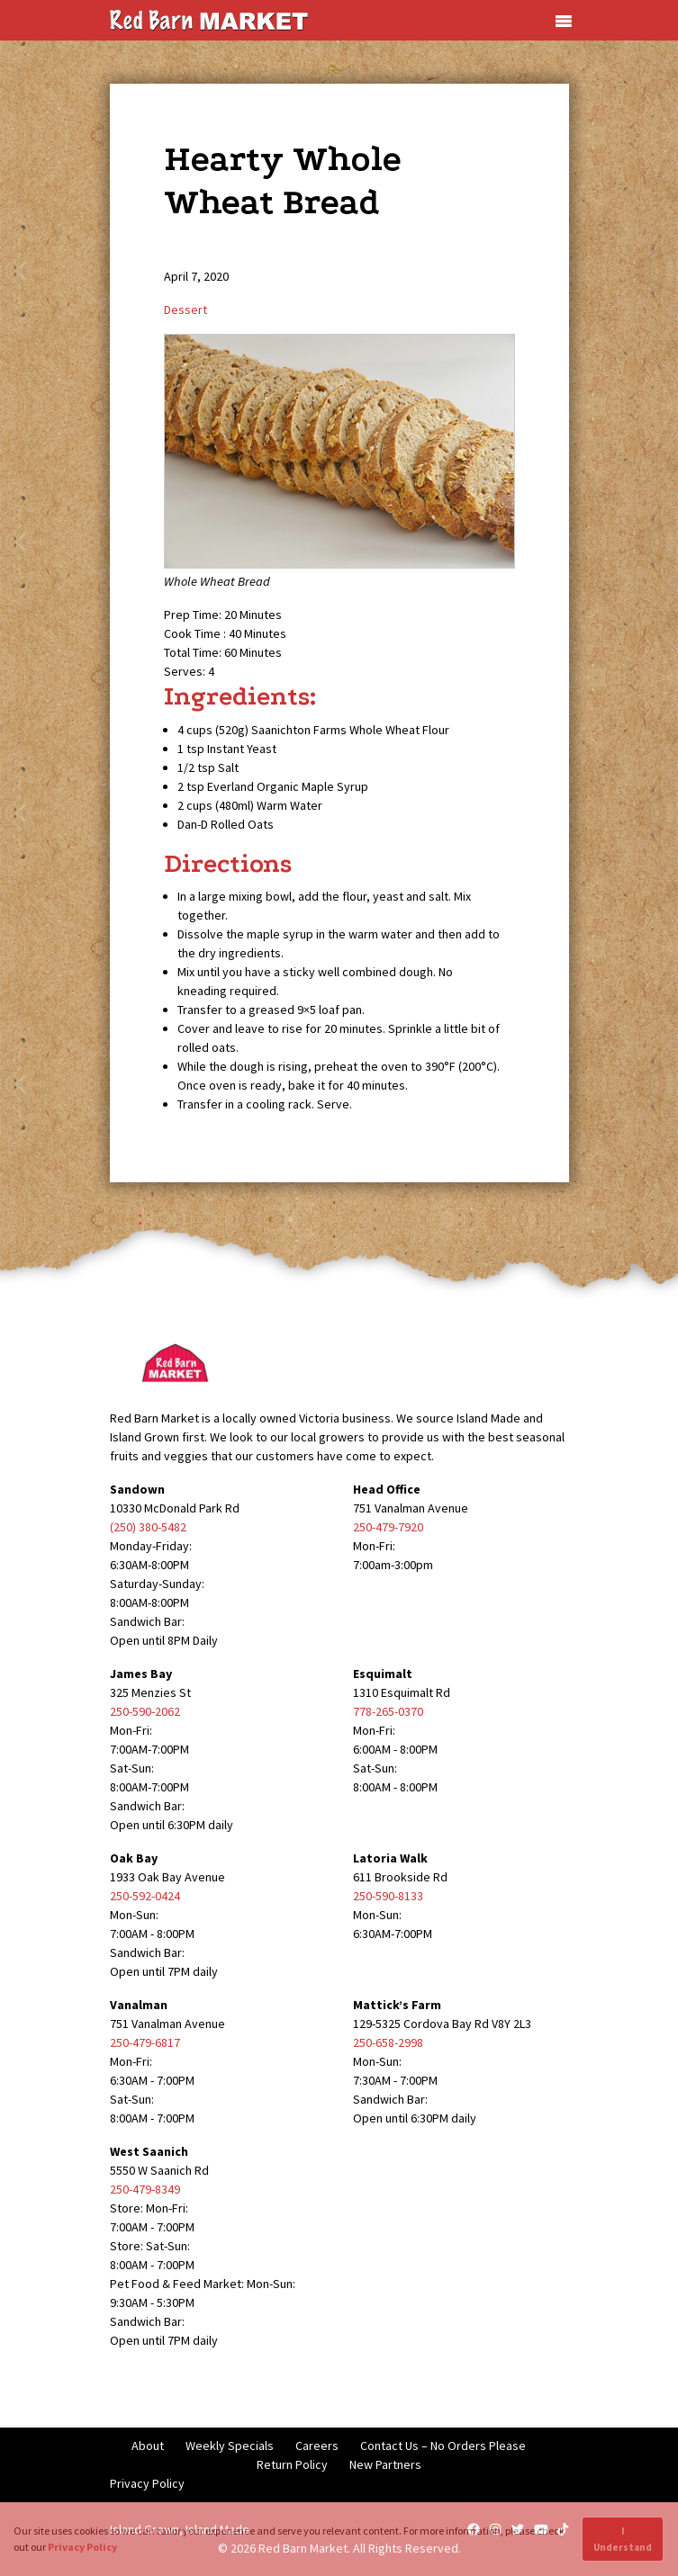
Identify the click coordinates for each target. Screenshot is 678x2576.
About (147, 2445)
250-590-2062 (145, 1711)
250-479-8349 (145, 2189)
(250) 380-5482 (148, 1527)
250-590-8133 (388, 1896)
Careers (317, 2445)
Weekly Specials (229, 2445)
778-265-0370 (388, 1711)
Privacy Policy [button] (82, 2547)
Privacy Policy (147, 2483)
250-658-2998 (388, 2042)
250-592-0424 (145, 1896)
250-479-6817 (145, 2042)
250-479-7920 (388, 1527)
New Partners (385, 2464)
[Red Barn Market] (209, 19)
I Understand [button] (622, 2539)
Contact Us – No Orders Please (443, 2445)
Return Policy (292, 2464)
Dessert (185, 309)
